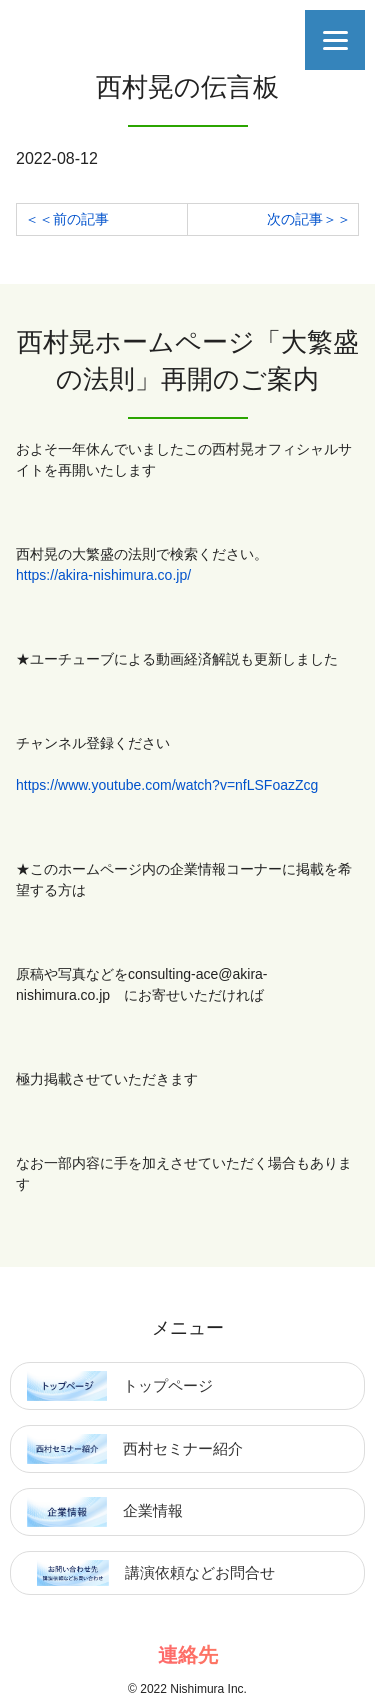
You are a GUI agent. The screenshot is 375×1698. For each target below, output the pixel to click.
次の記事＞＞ (309, 219)
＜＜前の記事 (67, 219)
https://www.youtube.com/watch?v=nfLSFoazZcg (167, 785)
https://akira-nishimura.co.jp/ (103, 575)
